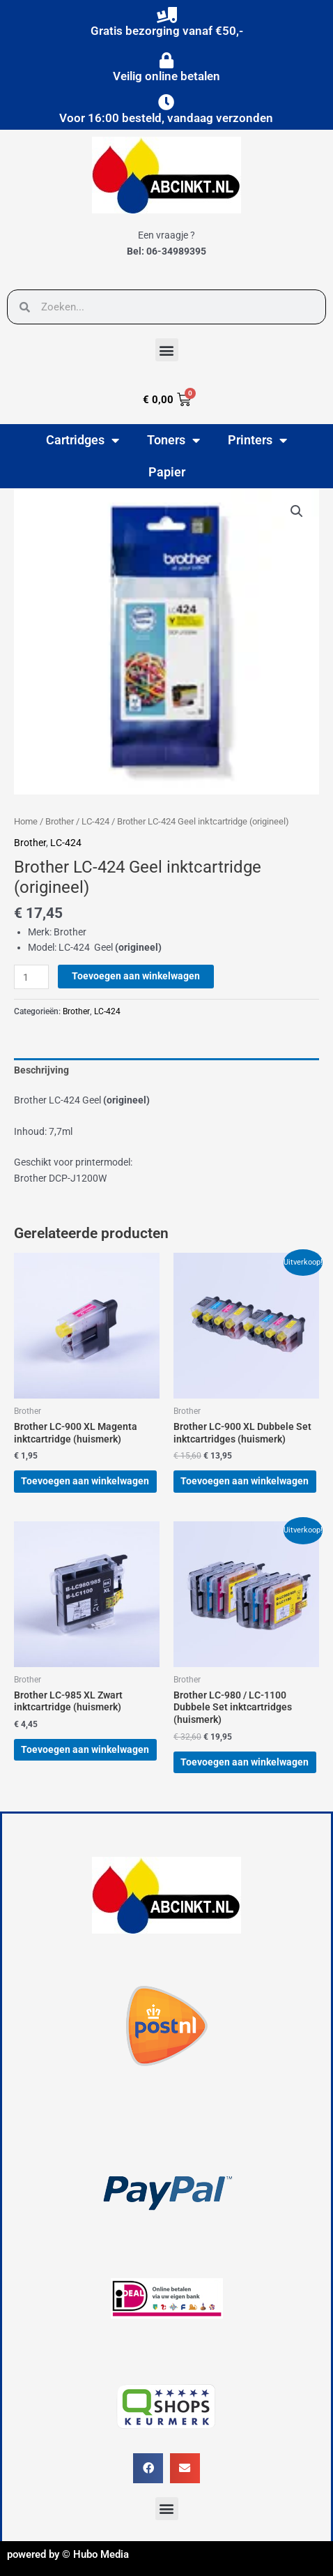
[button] (166, 349)
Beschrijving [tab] (41, 1070)
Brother (59, 821)
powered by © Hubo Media (68, 2554)
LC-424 (95, 821)
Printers (257, 440)
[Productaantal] (31, 977)
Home (26, 821)
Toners (173, 440)
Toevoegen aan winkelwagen (136, 975)
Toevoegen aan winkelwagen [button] (85, 1480)
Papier (166, 472)
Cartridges (82, 440)
